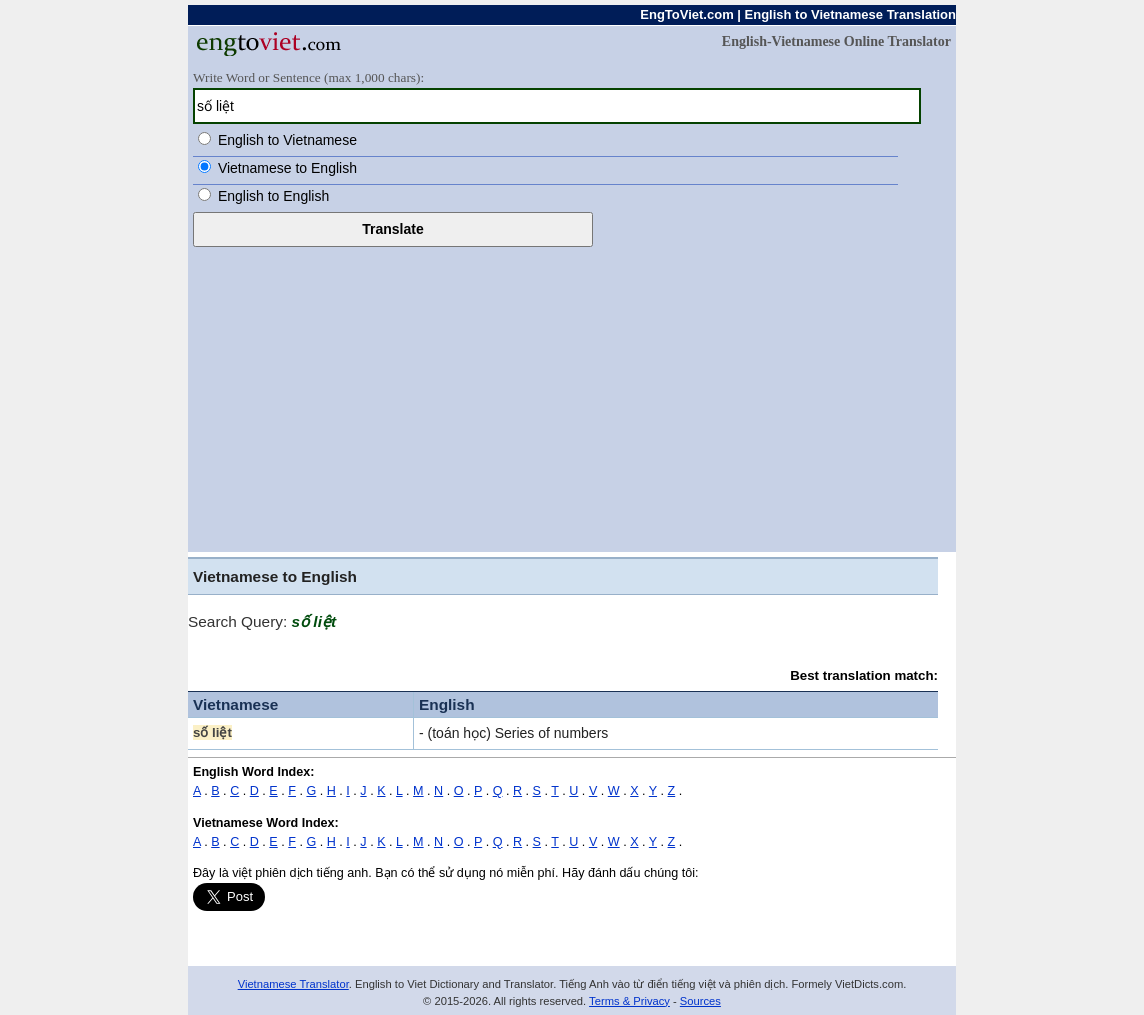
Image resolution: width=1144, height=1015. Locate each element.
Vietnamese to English (287, 168)
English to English (273, 196)
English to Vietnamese (287, 140)
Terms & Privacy (629, 1001)
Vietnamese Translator (293, 984)
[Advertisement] (572, 397)
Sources (700, 1001)
